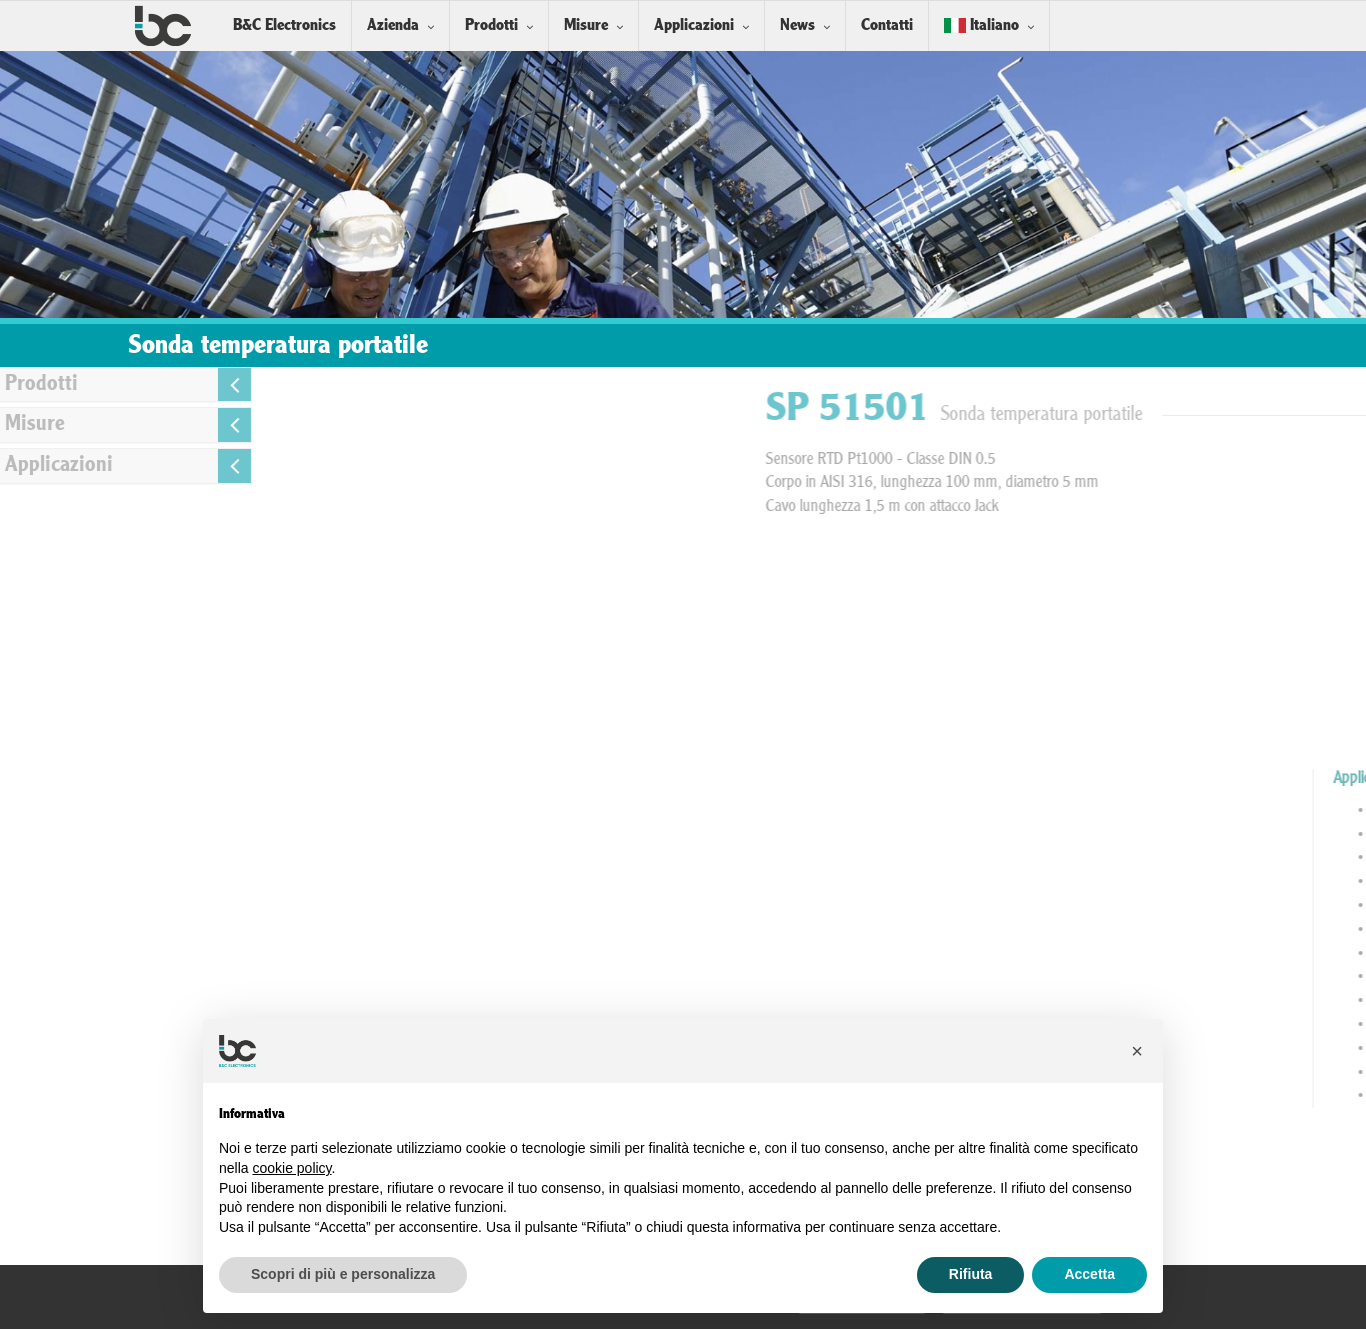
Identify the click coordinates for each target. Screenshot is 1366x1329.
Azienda (393, 25)
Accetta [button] (1089, 1274)
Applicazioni (694, 25)
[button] (1137, 1051)
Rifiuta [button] (971, 1274)
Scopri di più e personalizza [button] (343, 1274)
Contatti (887, 25)
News (797, 25)
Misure (586, 25)
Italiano (981, 25)
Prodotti (491, 25)
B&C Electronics (284, 25)
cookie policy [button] (291, 1168)
